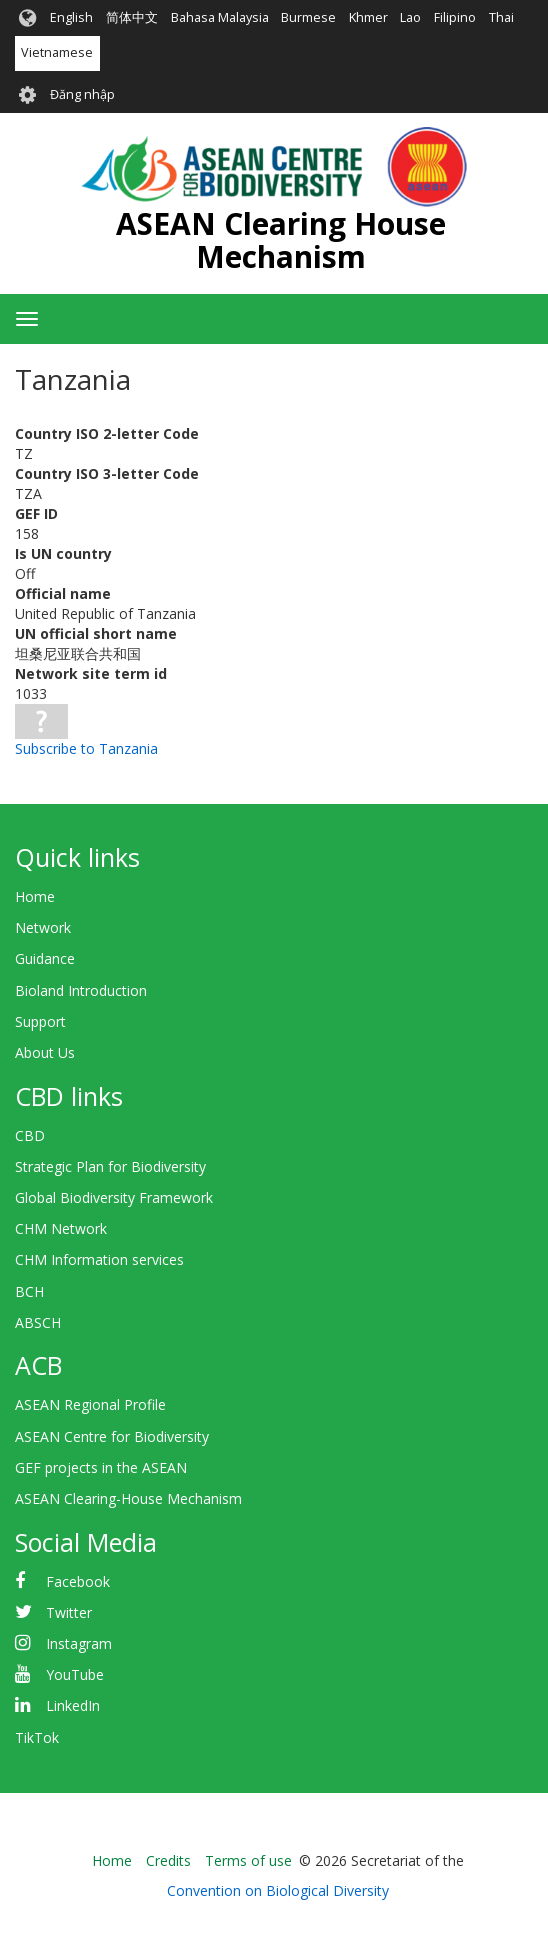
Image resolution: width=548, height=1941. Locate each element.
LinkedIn (73, 1705)
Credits (168, 1860)
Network (43, 927)
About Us (45, 1052)
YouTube (75, 1674)
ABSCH (38, 1322)
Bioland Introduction (81, 990)
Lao (410, 17)
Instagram (79, 1643)
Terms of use (248, 1860)
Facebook (78, 1581)
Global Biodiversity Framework (114, 1197)
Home (35, 896)
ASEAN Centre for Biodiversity (112, 1436)
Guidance (45, 958)
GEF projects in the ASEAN (101, 1467)
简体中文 (132, 17)
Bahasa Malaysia (220, 17)
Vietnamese (57, 52)
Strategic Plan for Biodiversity (110, 1166)
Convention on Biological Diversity (278, 1890)
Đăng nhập (82, 94)
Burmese (308, 17)
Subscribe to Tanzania (86, 748)
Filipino (455, 17)
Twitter (69, 1612)
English (71, 17)
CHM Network (61, 1228)
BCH (29, 1291)
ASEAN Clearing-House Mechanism (128, 1498)
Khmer (368, 17)
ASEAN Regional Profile (90, 1404)
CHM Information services (99, 1259)
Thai (501, 17)
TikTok (37, 1737)
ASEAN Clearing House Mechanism (281, 240)
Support (40, 1021)
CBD (30, 1135)
